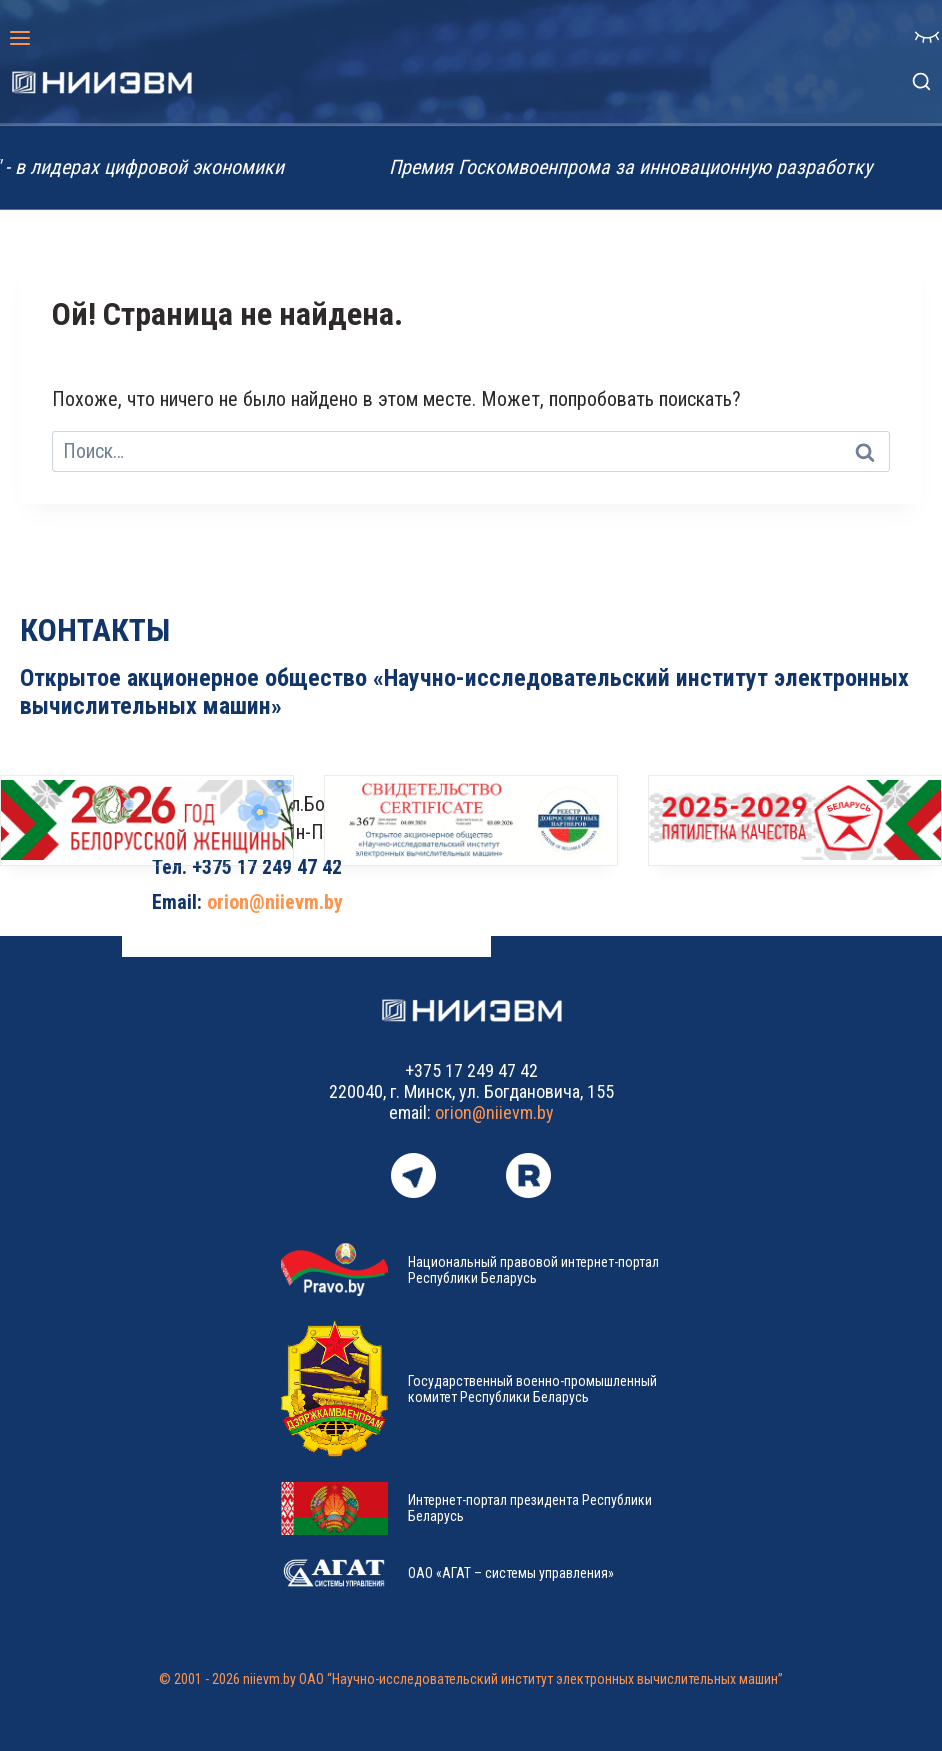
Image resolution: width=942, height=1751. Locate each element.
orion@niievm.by (275, 902)
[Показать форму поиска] (921, 82)
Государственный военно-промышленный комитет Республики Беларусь (532, 1389)
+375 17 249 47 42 (267, 867)
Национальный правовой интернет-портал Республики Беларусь (533, 1270)
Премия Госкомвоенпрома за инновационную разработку (641, 167)
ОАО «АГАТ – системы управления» (511, 1573)
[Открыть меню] (20, 37)
